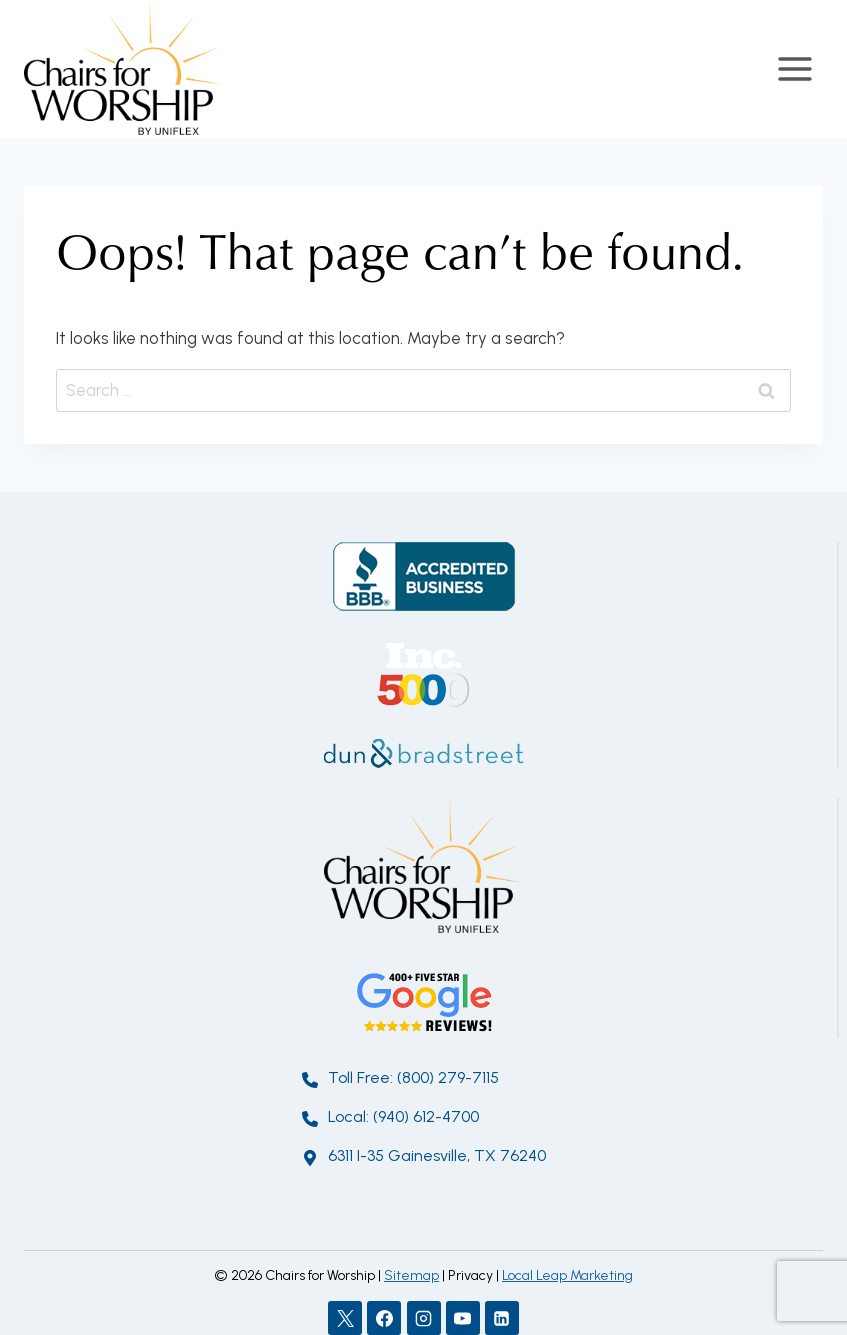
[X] (345, 1318)
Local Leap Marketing (567, 1275)
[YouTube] (463, 1318)
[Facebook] (384, 1318)
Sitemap (411, 1275)
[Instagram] (424, 1318)
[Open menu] (794, 68)
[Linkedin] (502, 1318)
